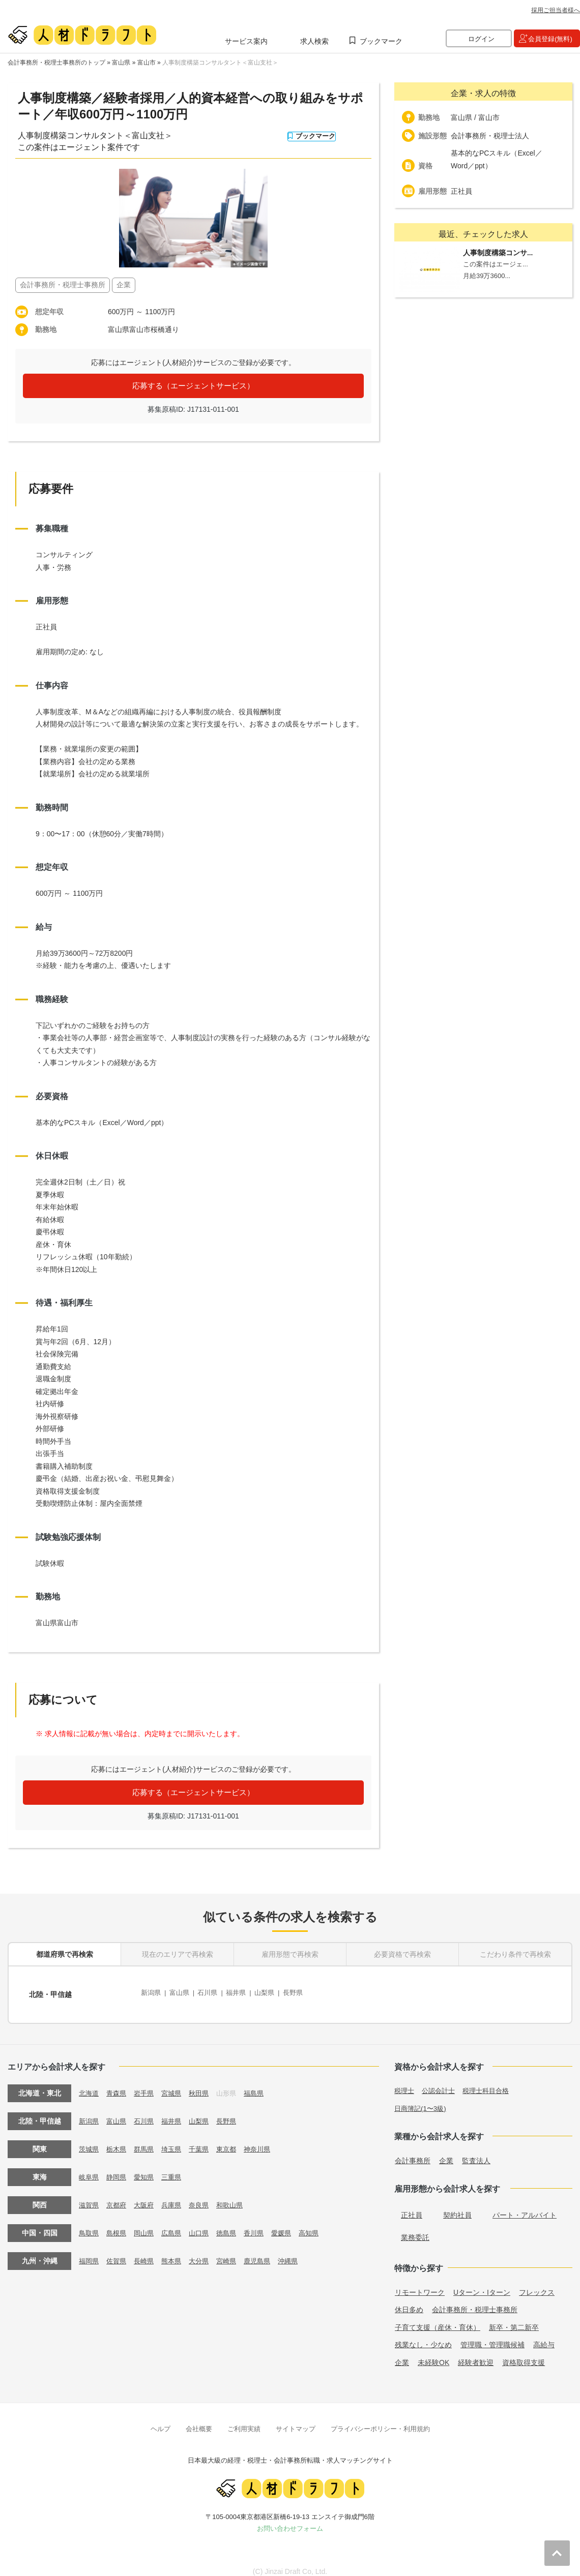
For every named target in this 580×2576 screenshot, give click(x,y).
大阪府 (147, 2196)
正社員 (411, 2205)
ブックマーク (381, 41)
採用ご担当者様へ (555, 10)
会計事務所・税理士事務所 (474, 2300)
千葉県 (205, 2140)
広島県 (176, 2224)
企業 (446, 2151)
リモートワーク (420, 2283)
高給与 (544, 2335)
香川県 (263, 2224)
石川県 (212, 1990)
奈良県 (205, 2196)
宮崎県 (234, 2252)
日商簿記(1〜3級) (422, 2099)
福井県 (242, 1990)
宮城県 (176, 2084)
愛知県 (147, 2168)
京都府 (118, 2196)
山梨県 (273, 1990)
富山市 (146, 62)
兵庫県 (176, 2196)
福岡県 (89, 2252)
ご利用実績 (243, 2419)
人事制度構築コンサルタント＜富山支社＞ (220, 62)
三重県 (176, 2168)
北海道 (89, 2084)
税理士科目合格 (491, 2081)
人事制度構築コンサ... (500, 253)
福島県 (263, 2084)
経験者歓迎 (476, 2353)
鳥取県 (89, 2224)
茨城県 (89, 2140)
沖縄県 (299, 2252)
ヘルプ (160, 2419)
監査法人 (476, 2151)
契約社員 (457, 2205)
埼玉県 (176, 2140)
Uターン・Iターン (481, 2283)
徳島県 (234, 2224)
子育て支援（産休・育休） (437, 2318)
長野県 (303, 1990)
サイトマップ (295, 2419)
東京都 (234, 2140)
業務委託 (415, 2228)
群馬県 (147, 2140)
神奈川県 (267, 2140)
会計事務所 (412, 2151)
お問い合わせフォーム (290, 2519)
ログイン (481, 39)
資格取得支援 (523, 2353)
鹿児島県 (267, 2252)
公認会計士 (441, 2081)
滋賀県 (89, 2196)
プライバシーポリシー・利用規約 (380, 2419)
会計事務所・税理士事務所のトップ (56, 62)
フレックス (537, 2283)
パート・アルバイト (524, 2205)
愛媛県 (292, 2224)
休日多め (409, 2300)
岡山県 (147, 2224)
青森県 (118, 2084)
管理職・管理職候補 (492, 2335)
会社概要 (199, 2419)
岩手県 (147, 2084)
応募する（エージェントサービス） (193, 385)
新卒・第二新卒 (514, 2318)
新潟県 (151, 1990)
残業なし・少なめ (423, 2335)
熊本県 (176, 2252)
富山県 (121, 62)
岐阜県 (89, 2168)
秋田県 (205, 2084)
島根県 (118, 2224)
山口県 (205, 2224)
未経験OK (433, 2353)
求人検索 (314, 41)
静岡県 (118, 2168)
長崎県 (147, 2252)
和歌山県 (238, 2196)
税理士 (405, 2081)
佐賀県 (118, 2252)
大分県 (205, 2252)
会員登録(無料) (550, 39)
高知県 (321, 2224)
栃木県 (118, 2140)
